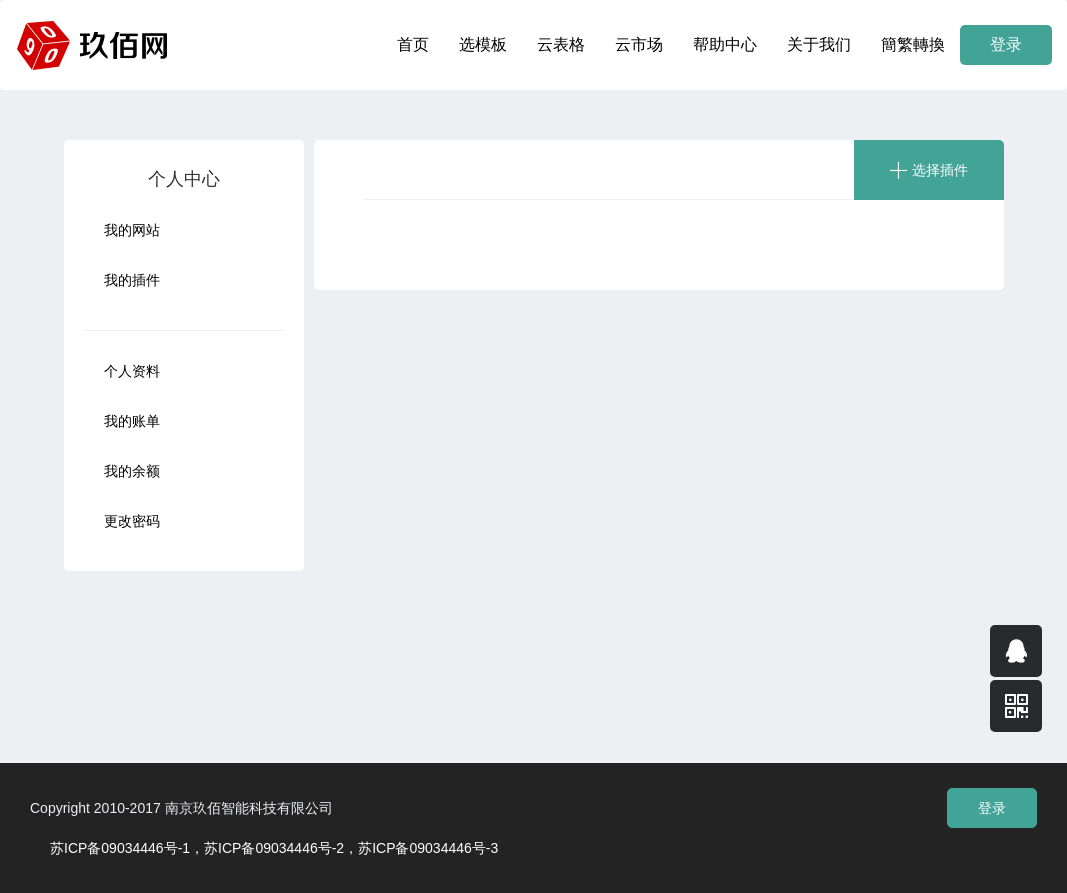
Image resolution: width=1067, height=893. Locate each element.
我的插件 (132, 280)
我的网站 (132, 230)
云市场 (639, 44)
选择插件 (940, 170)
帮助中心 (725, 44)
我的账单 (132, 421)
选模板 (483, 44)
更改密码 (132, 521)
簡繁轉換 (913, 44)
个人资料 (132, 371)
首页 (413, 44)
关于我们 (819, 44)
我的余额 (132, 471)
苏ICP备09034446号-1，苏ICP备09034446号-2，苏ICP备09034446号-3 (274, 848)
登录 (1006, 44)
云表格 (561, 44)
